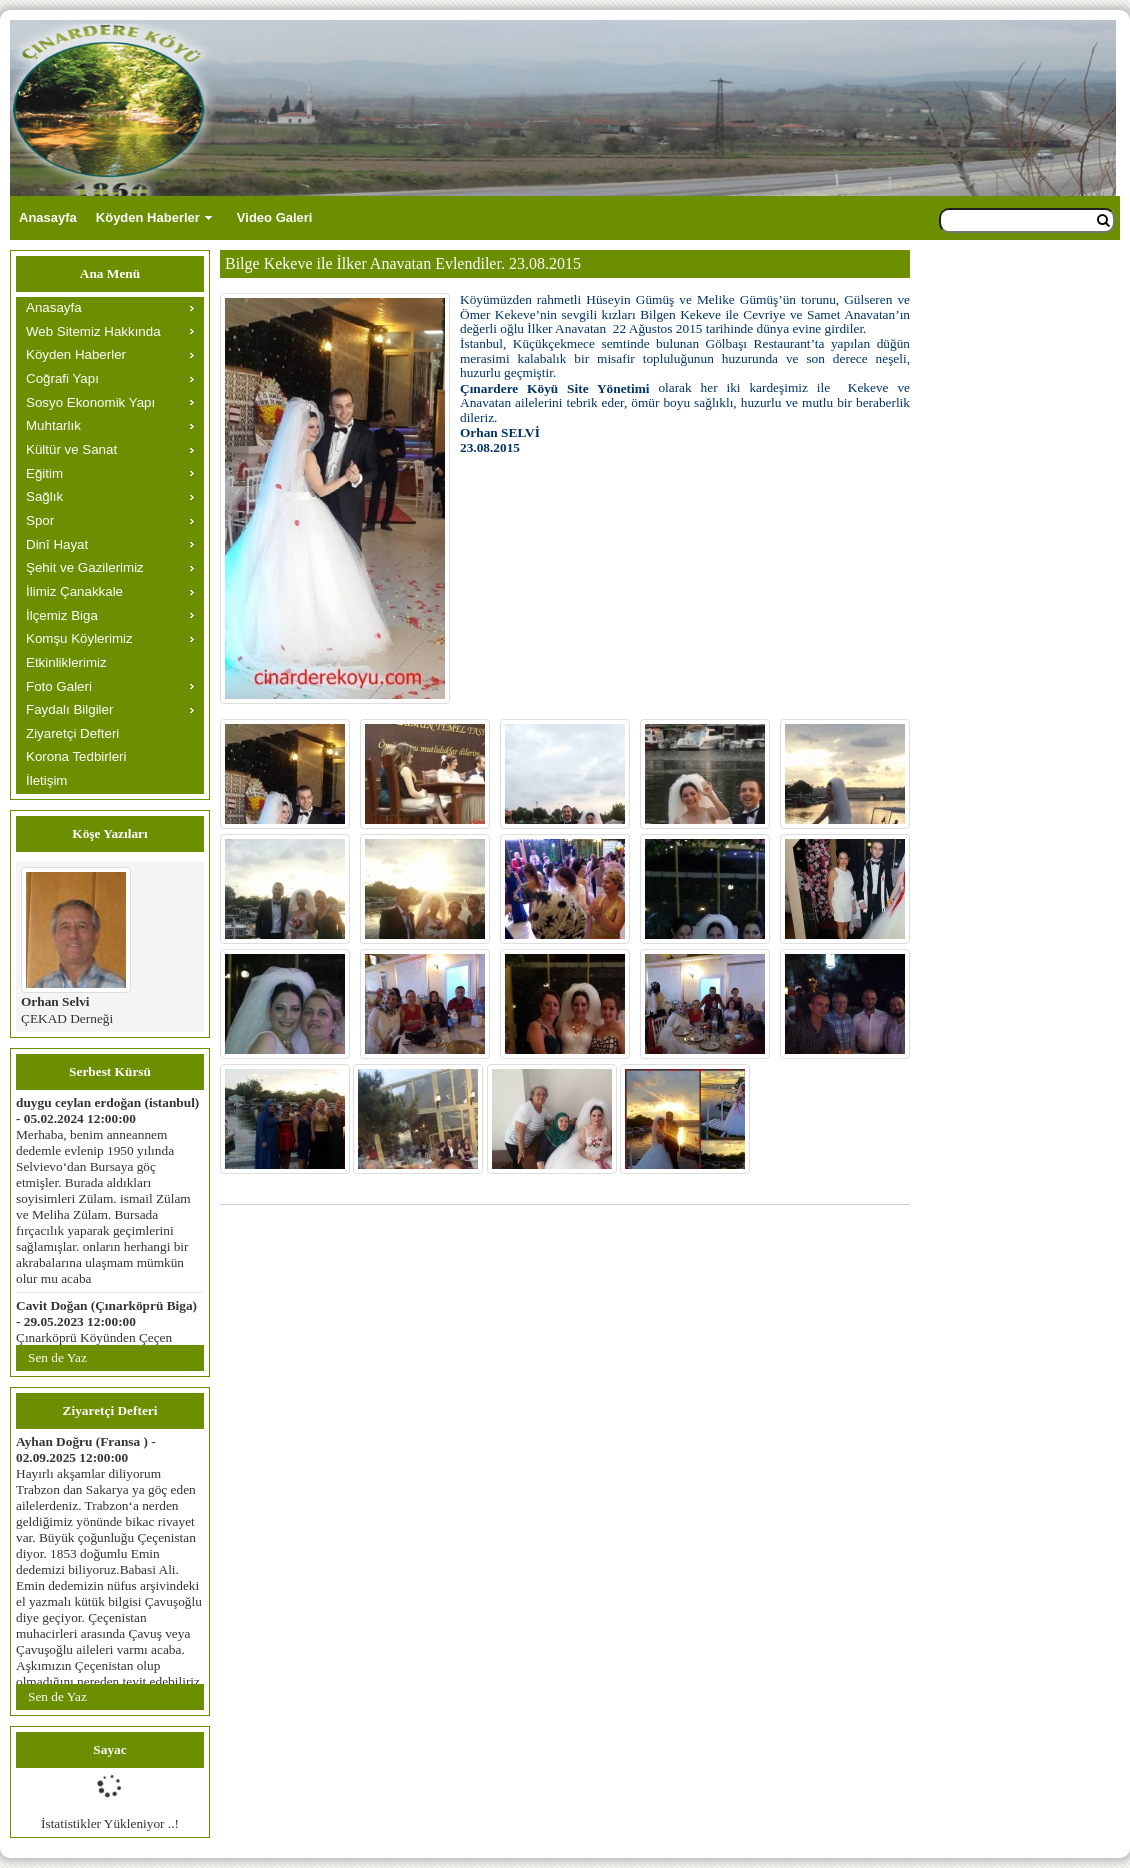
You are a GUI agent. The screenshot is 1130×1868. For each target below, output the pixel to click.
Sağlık (44, 496)
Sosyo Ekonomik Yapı (90, 402)
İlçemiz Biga (62, 615)
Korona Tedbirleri (76, 756)
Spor (40, 520)
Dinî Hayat (57, 544)
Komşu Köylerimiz (79, 638)
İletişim (46, 780)
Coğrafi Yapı (62, 378)
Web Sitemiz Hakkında (93, 331)
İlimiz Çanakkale (74, 591)
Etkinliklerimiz (66, 662)
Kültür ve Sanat (71, 449)
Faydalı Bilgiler (69, 709)
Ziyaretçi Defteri (72, 733)
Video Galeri (275, 217)
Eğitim (44, 473)
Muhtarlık (53, 425)
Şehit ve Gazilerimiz (85, 567)
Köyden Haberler (148, 217)
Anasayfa (48, 217)
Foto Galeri (59, 686)
